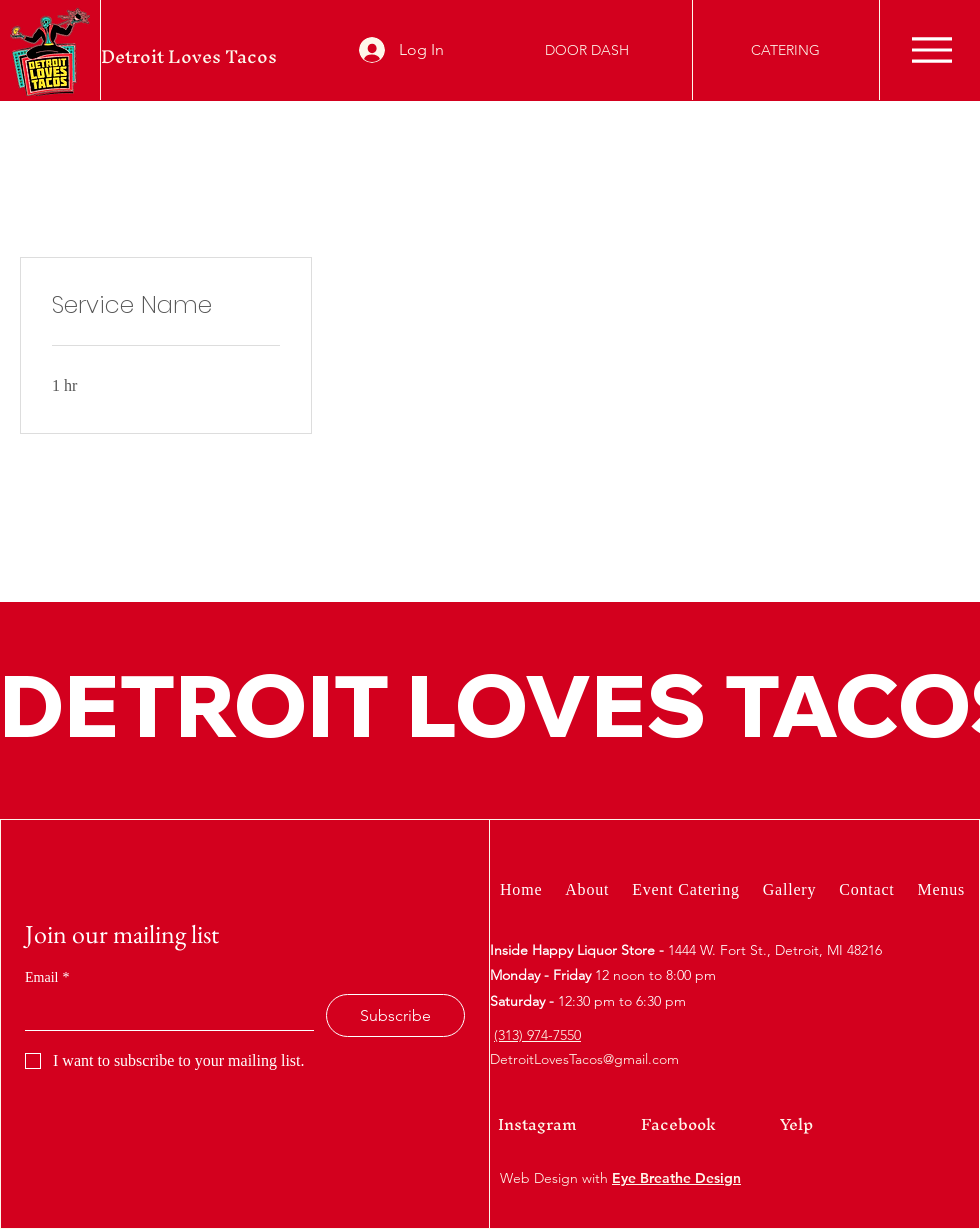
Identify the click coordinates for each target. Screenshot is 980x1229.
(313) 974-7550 (537, 1035)
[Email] (163, 1012)
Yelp (796, 1124)
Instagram (537, 1124)
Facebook (678, 1124)
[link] (166, 305)
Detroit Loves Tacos (189, 56)
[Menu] (931, 49)
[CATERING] (785, 50)
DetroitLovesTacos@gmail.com (584, 1059)
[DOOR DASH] (587, 50)
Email (47, 977)
